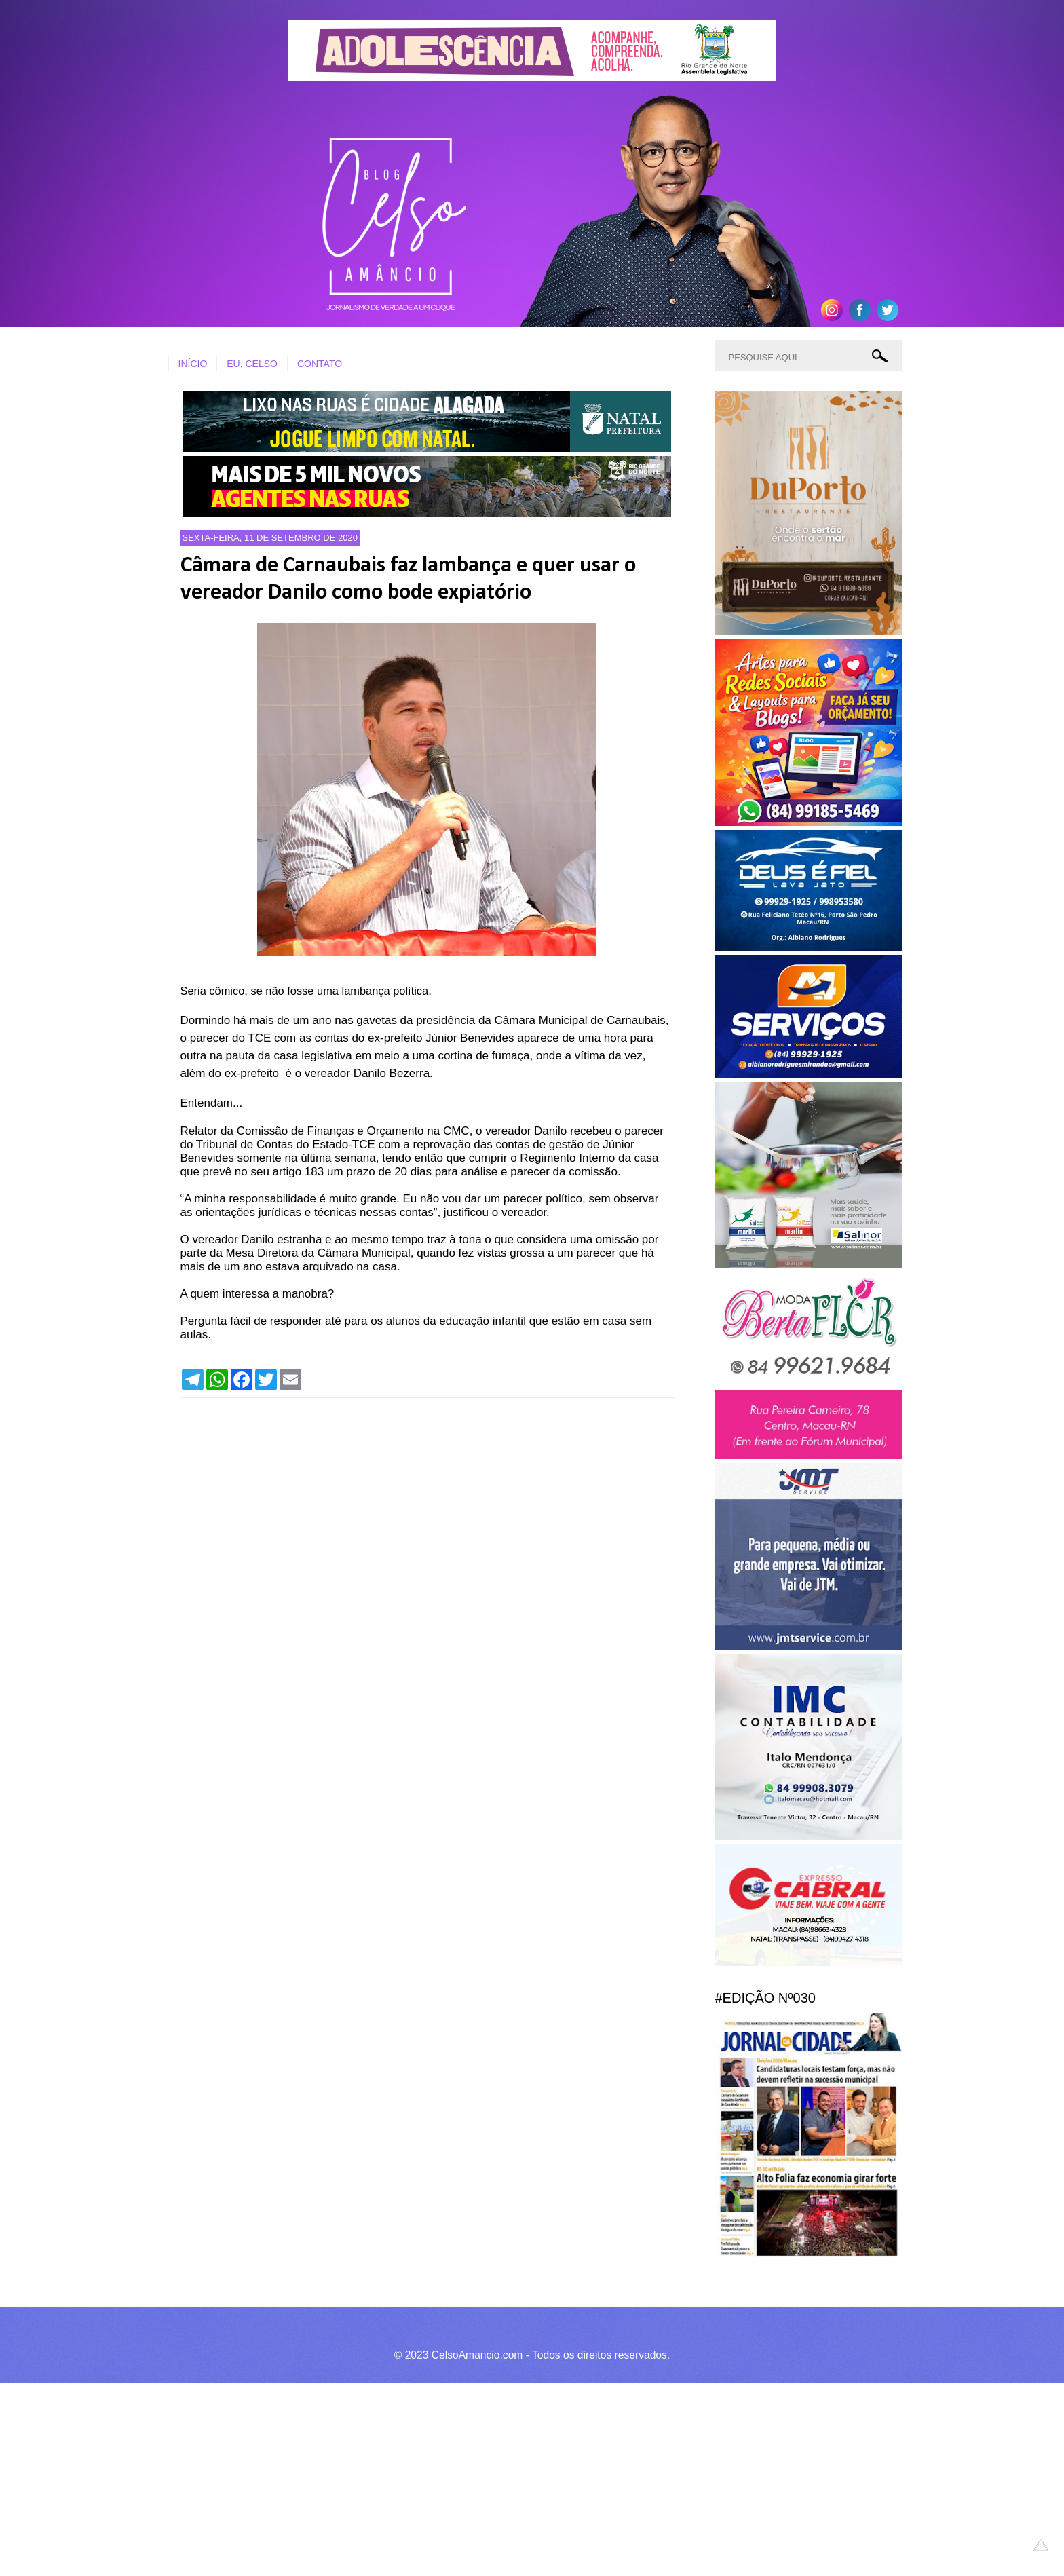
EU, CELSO (252, 363)
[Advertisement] (407, 2478)
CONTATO (319, 363)
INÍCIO (193, 363)
